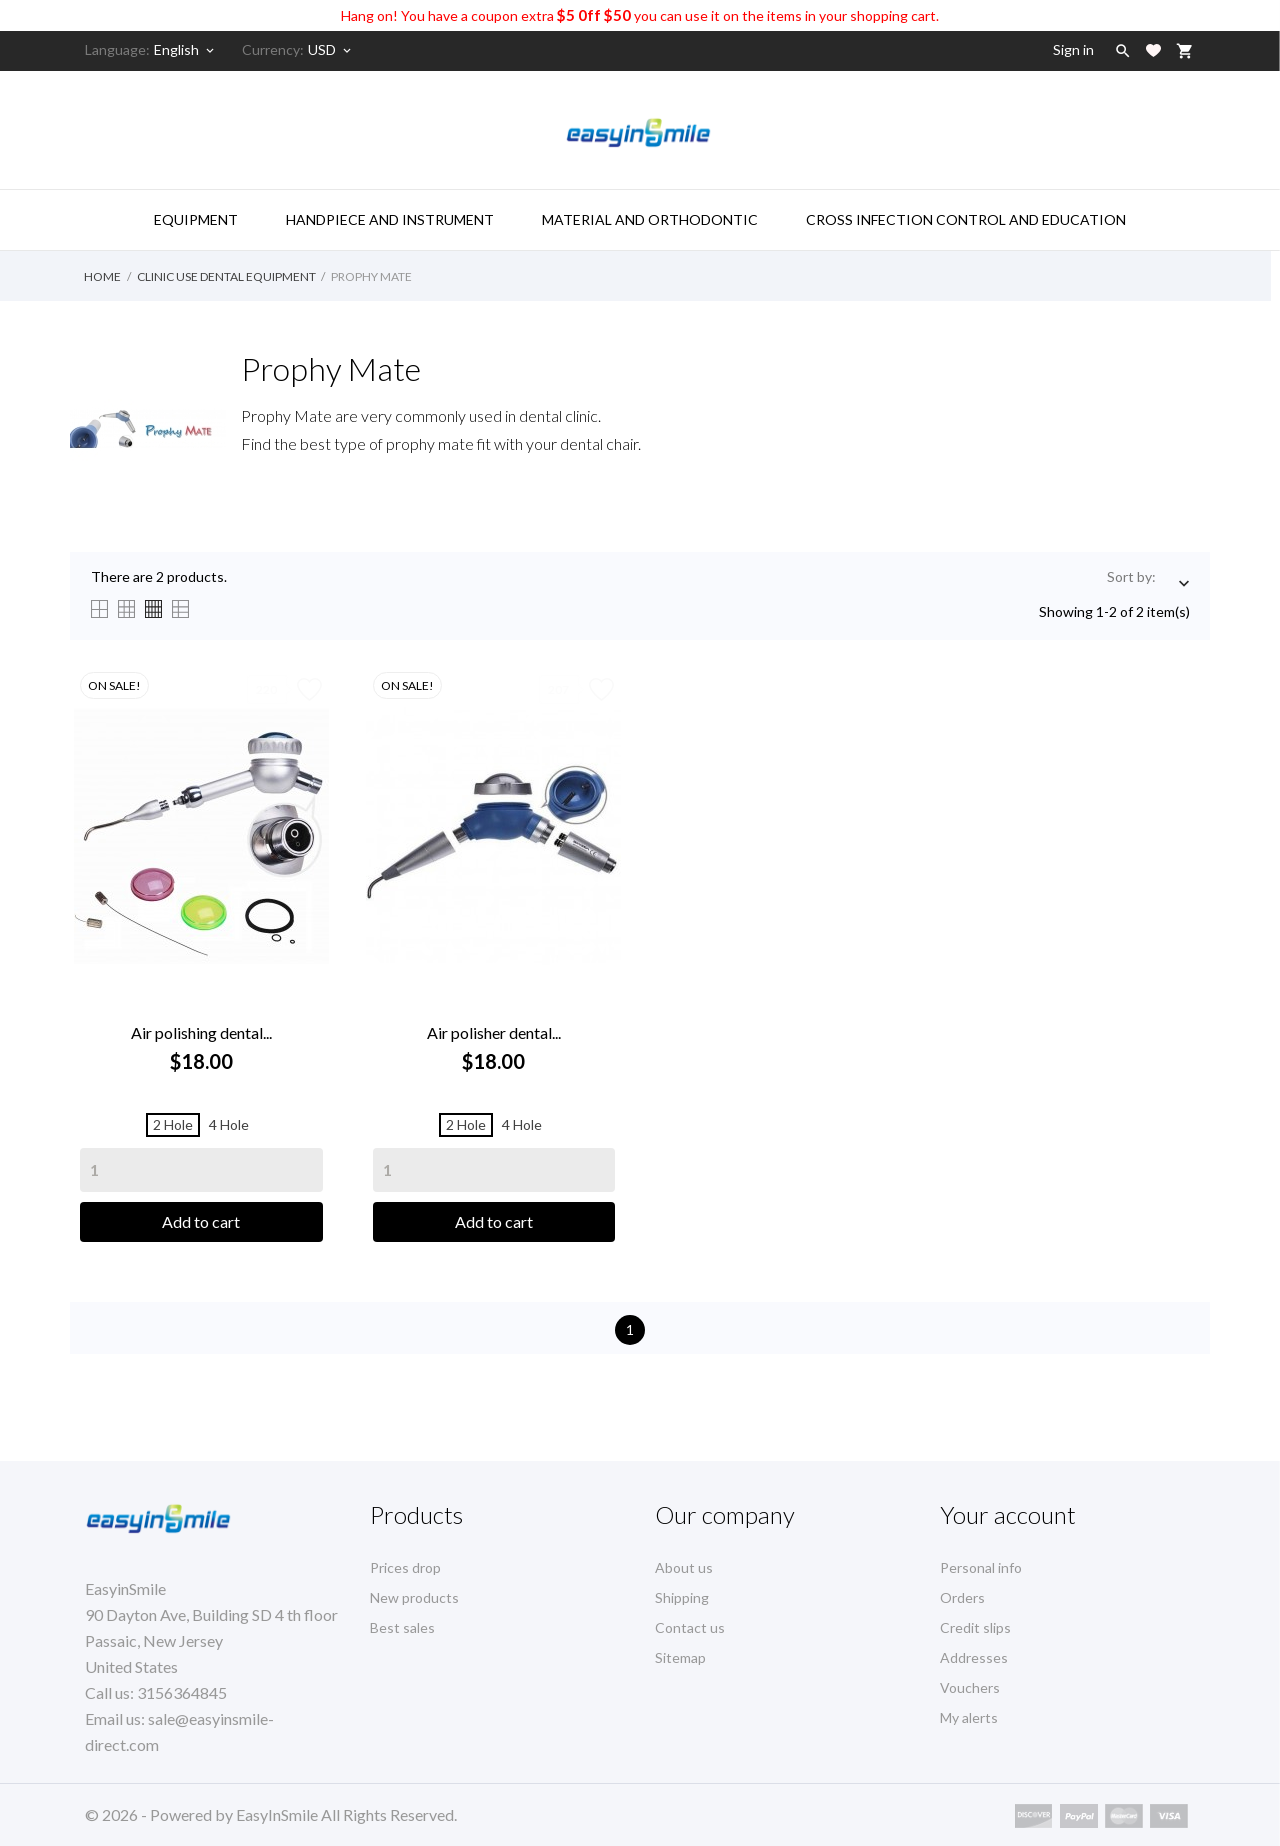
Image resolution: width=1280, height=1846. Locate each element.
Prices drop (405, 1567)
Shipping (682, 1597)
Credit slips (975, 1627)
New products (414, 1597)
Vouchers (970, 1687)
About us (684, 1567)
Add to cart (201, 1221)
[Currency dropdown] (331, 50)
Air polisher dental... (494, 1032)
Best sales (402, 1627)
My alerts (969, 1717)
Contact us (690, 1627)
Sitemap (680, 1657)
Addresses (974, 1657)
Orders (962, 1597)
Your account (1008, 1514)
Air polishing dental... (201, 1032)
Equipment (196, 219)
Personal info (981, 1567)
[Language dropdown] (185, 50)
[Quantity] (201, 1170)
